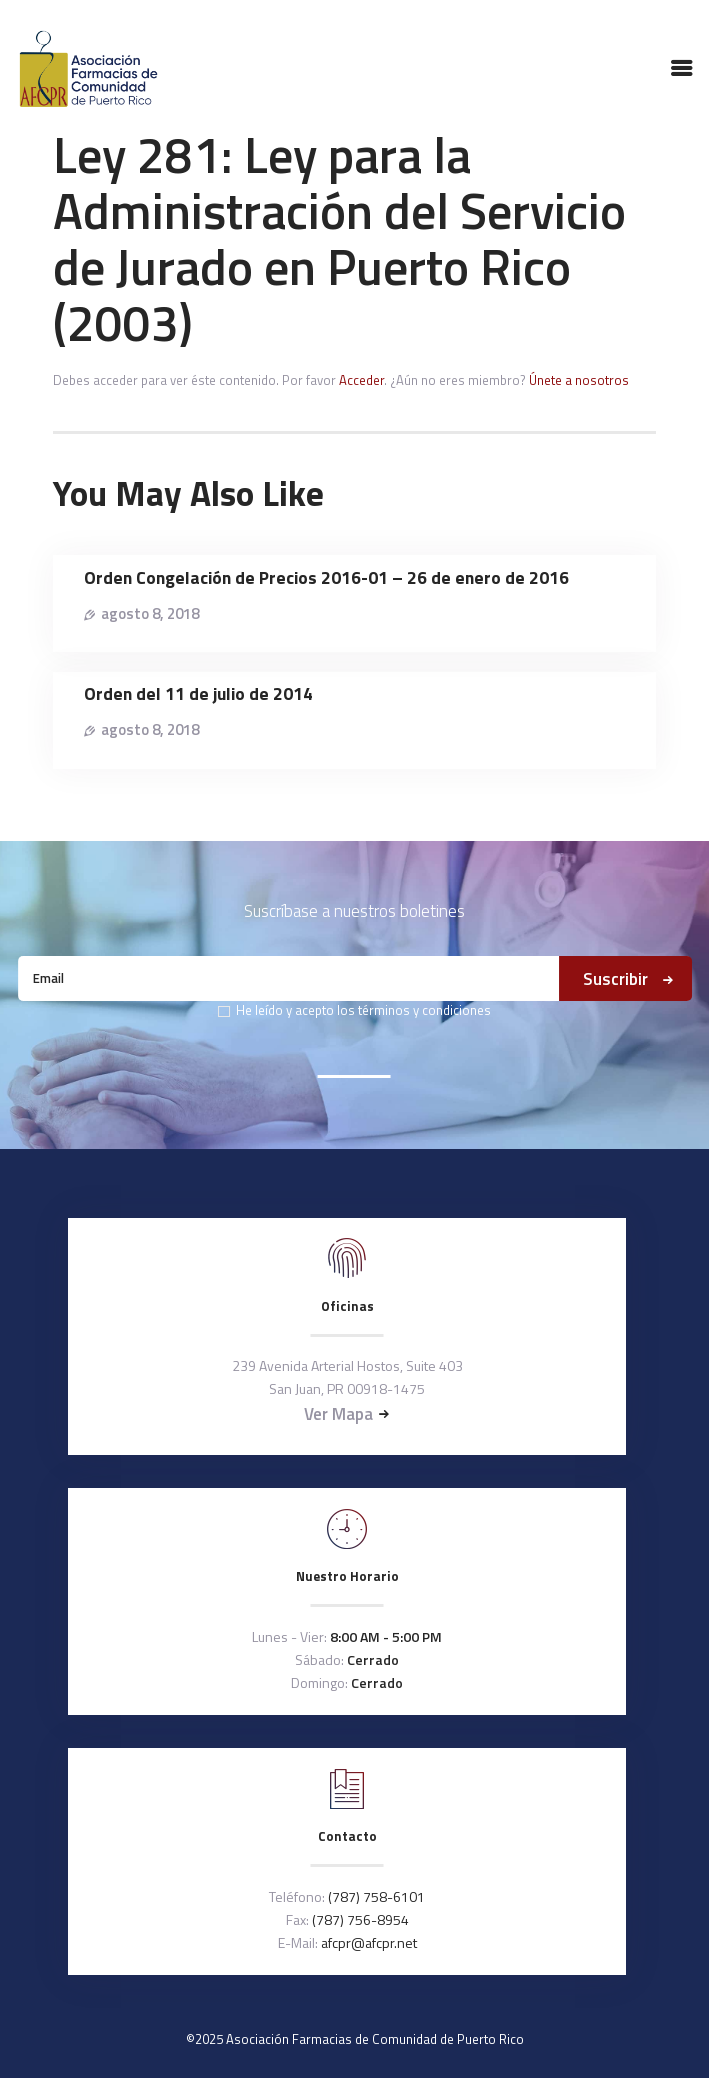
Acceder (361, 380)
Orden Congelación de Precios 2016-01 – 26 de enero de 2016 (326, 577)
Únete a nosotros (579, 380)
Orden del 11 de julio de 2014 (198, 693)
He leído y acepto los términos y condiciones (363, 1010)
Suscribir (615, 979)
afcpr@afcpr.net (369, 1942)
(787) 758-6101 (376, 1896)
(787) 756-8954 (360, 1919)
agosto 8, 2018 (150, 613)
